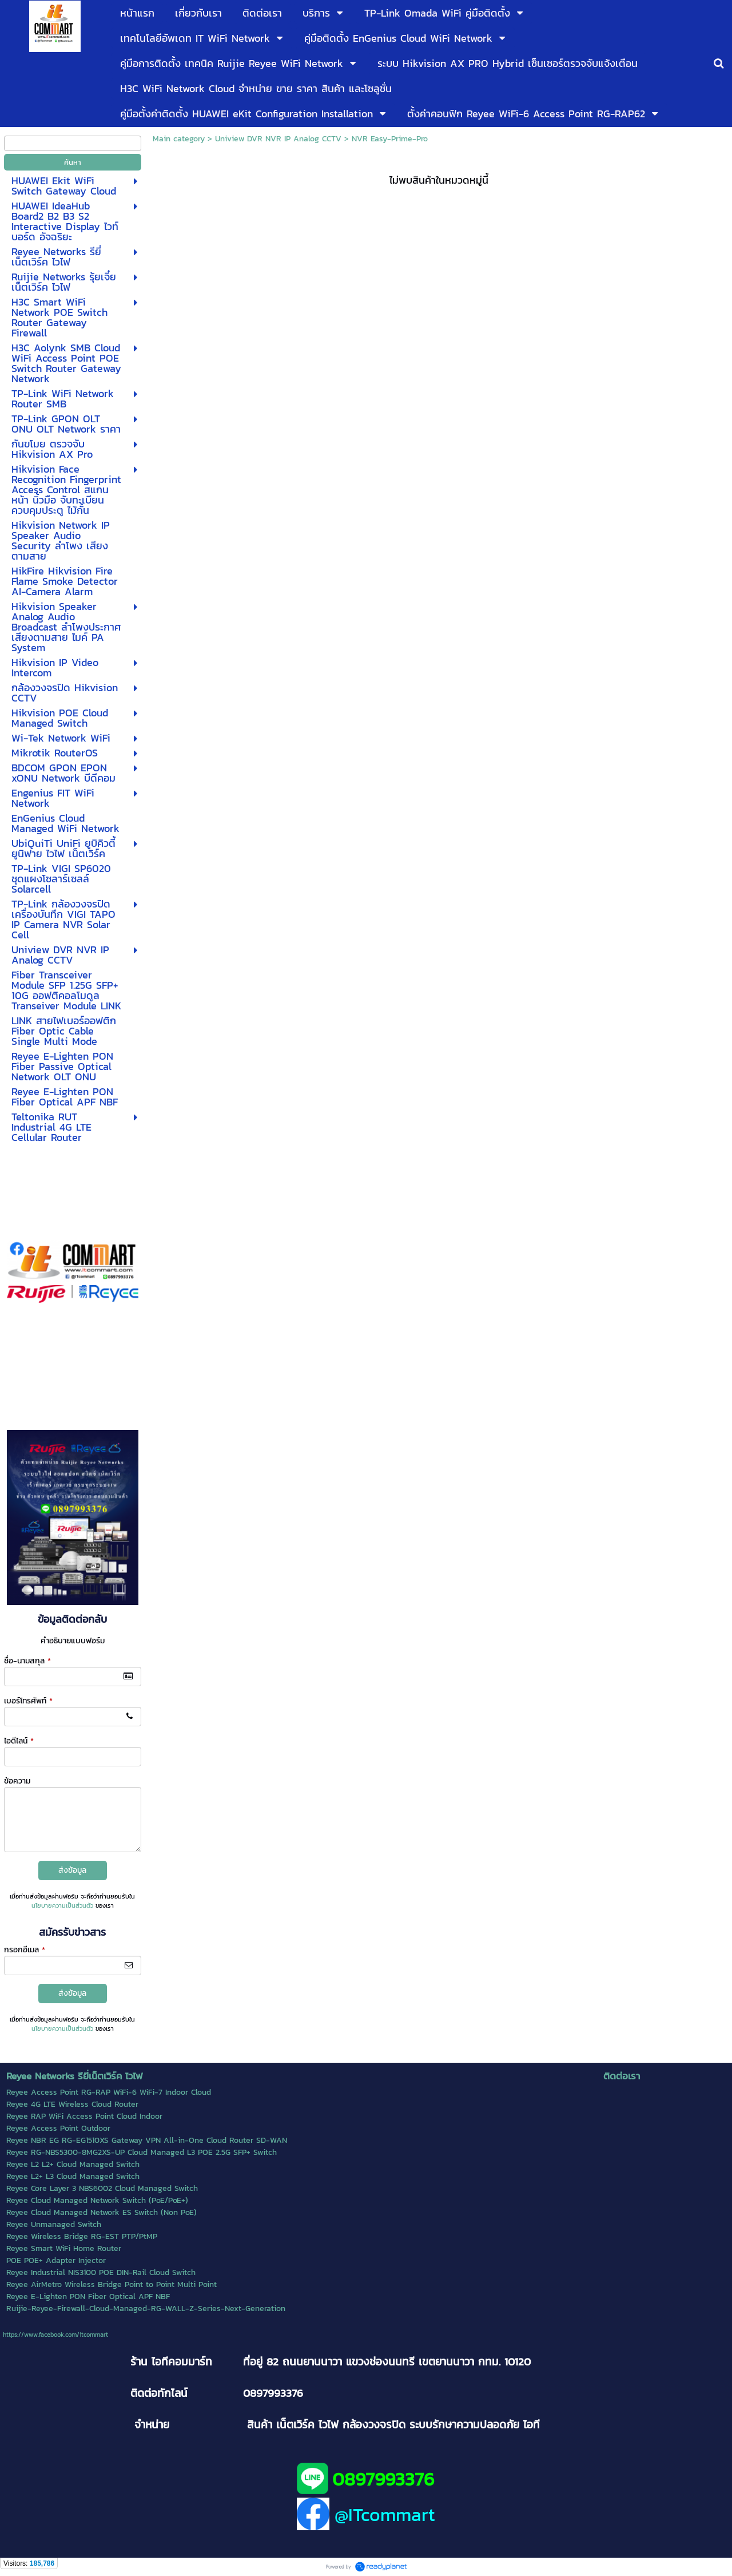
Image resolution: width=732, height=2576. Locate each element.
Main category (179, 139)
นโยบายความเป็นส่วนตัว (62, 1905)
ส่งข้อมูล (72, 1870)
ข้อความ (17, 1781)
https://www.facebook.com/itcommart (55, 2334)
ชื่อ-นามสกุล (27, 1661)
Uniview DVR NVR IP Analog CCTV (278, 139)
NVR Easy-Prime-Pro (390, 139)
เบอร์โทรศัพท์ (28, 1701)
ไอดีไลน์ (19, 1741)
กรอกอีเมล (24, 1950)
